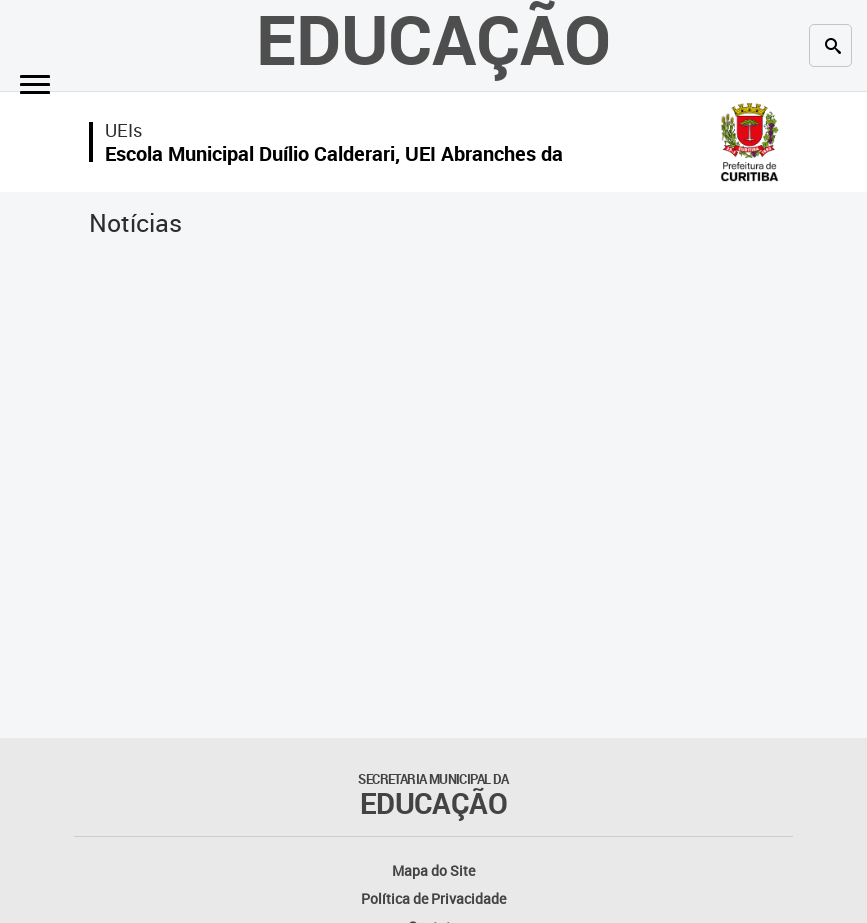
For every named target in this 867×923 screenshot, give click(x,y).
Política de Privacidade (433, 898)
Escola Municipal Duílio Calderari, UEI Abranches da (334, 153)
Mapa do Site (433, 870)
